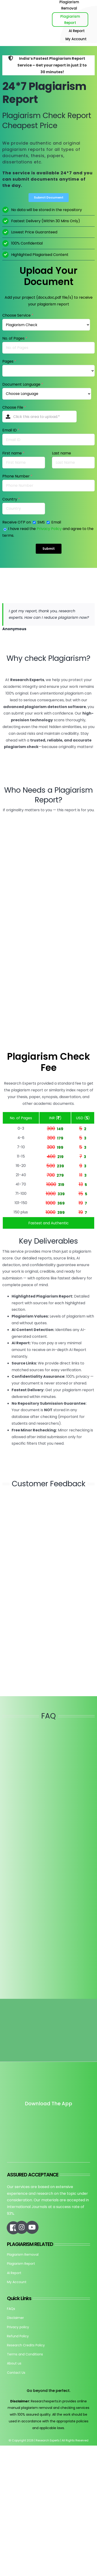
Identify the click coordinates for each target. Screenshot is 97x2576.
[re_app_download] (48, 2137)
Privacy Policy (49, 528)
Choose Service (17, 315)
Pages (9, 361)
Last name (61, 453)
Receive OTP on (17, 522)
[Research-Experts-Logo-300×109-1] (24, 13)
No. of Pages (14, 338)
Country (11, 499)
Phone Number (17, 476)
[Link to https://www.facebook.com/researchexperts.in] (13, 2227)
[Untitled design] (48, 2116)
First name (13, 453)
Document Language (22, 384)
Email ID (10, 430)
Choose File (14, 407)
